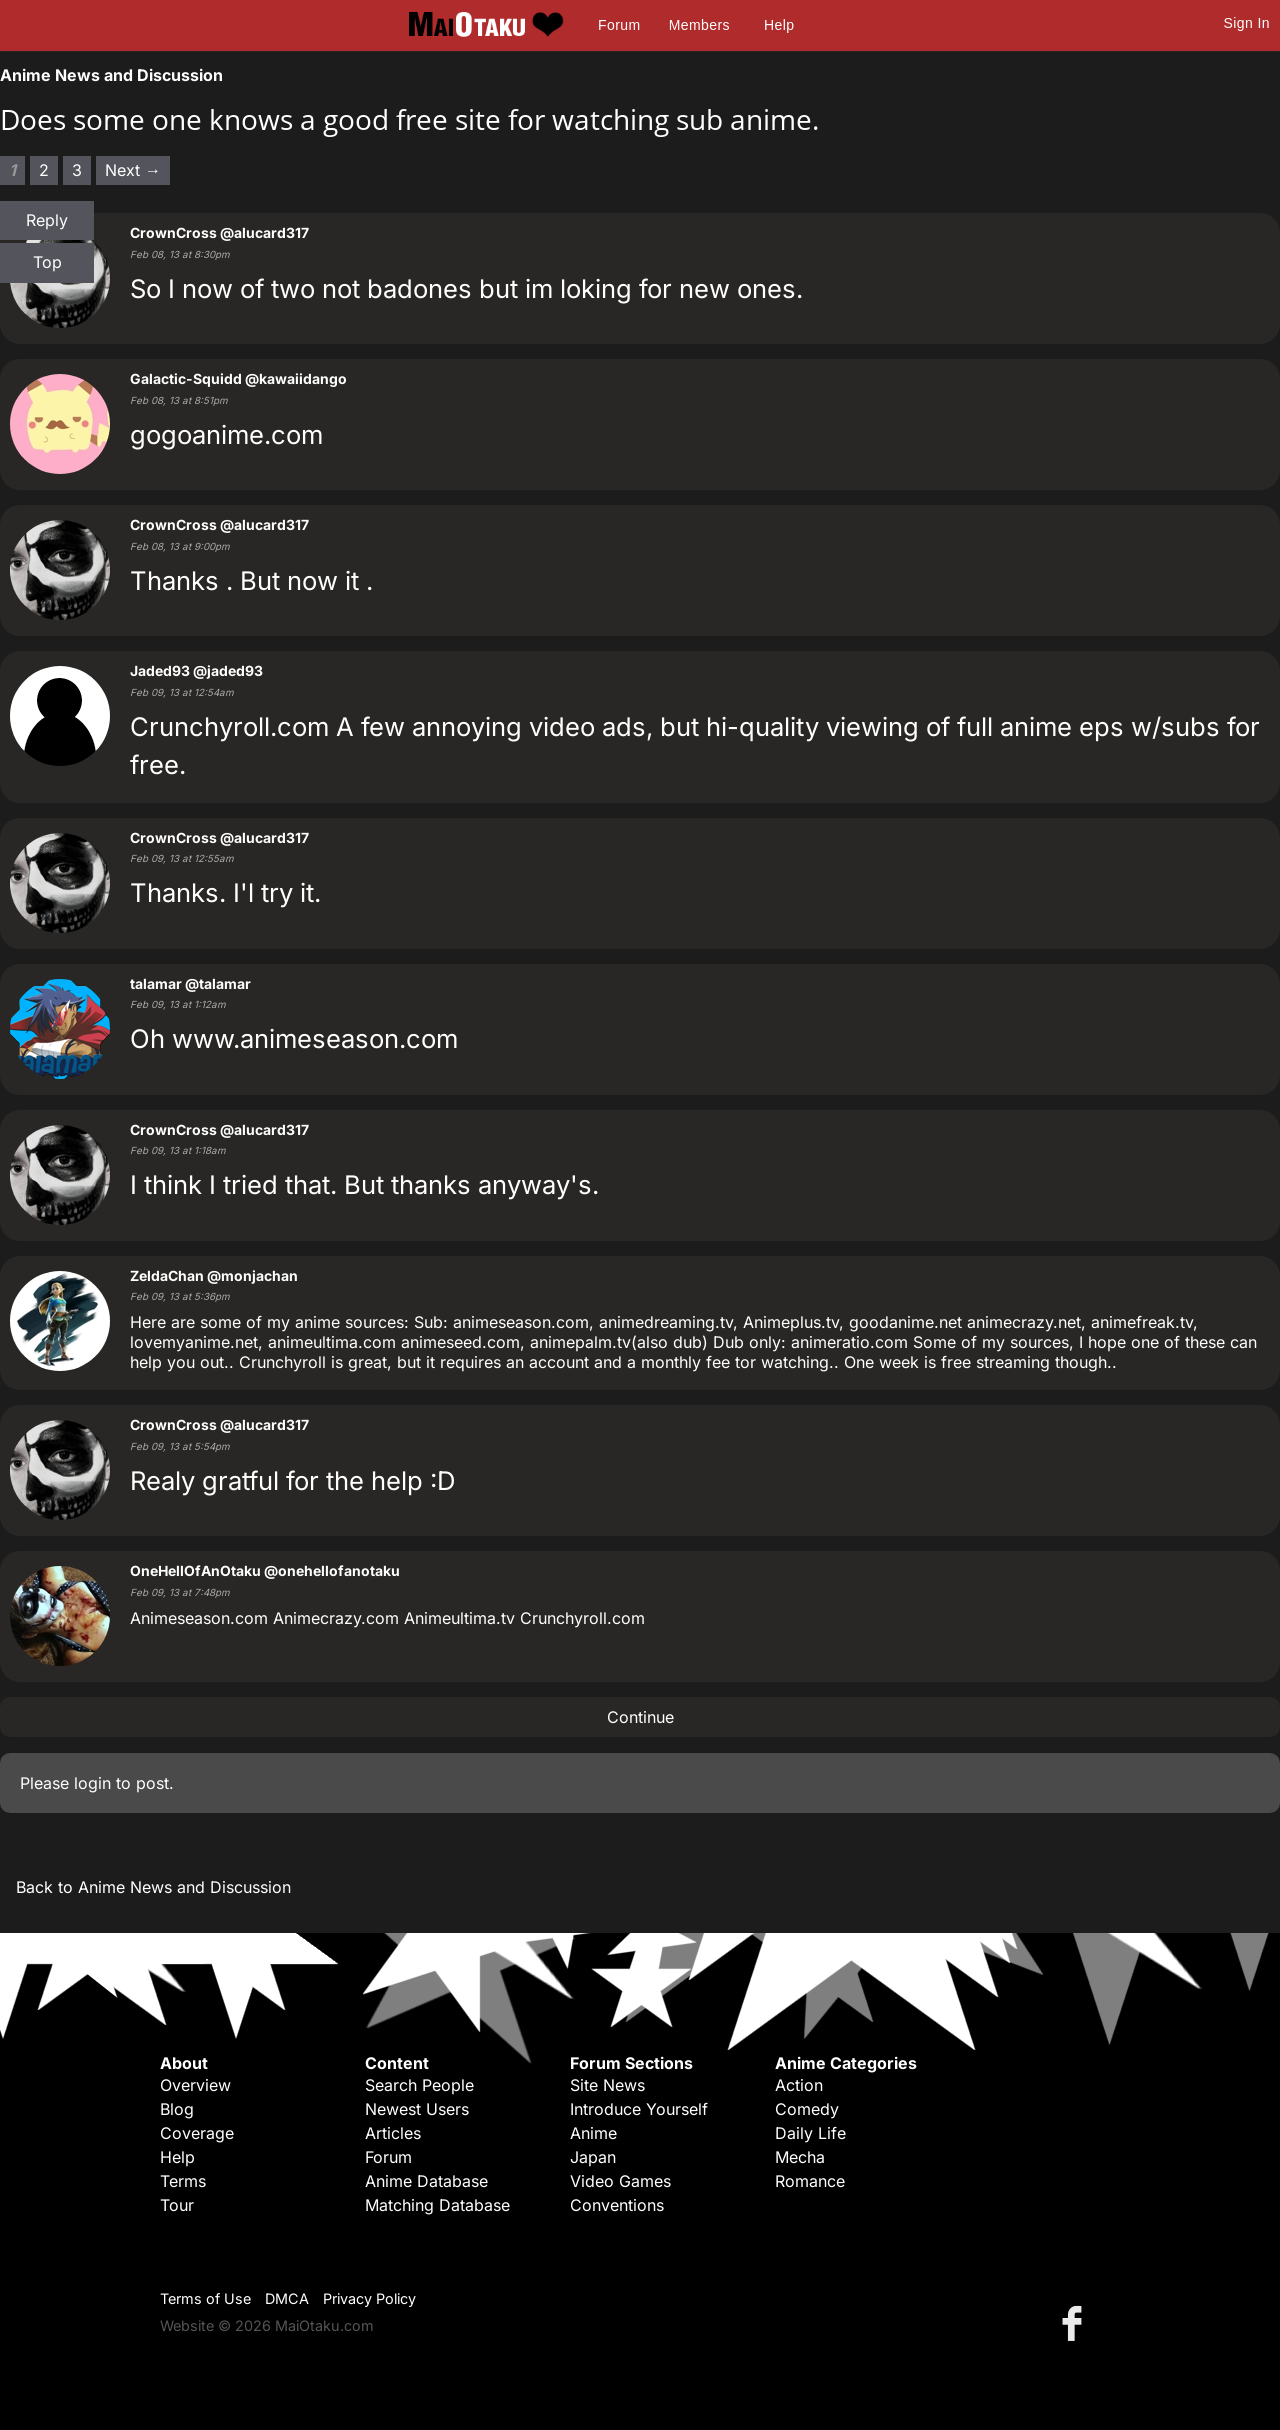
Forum (619, 25)
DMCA (287, 2298)
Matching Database (437, 2205)
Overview (195, 2085)
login (92, 1783)
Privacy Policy (369, 2298)
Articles (393, 2133)
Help (779, 25)
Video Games (620, 2181)
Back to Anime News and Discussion (153, 1887)
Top (47, 262)
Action (799, 2085)
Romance (810, 2181)
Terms (183, 2181)
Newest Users (417, 2109)
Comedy (807, 2109)
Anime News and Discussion (111, 75)
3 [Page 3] (77, 170)
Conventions (617, 2205)
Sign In (1247, 23)
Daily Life (810, 2133)
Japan (593, 2157)
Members (699, 25)
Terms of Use (205, 2298)
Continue (640, 1717)
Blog (177, 2109)
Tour (177, 2205)
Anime (593, 2133)
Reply (47, 220)
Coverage (197, 2133)
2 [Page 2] (44, 170)
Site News (607, 2085)
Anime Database (426, 2181)
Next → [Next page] (133, 170)
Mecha (800, 2157)
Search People (419, 2085)
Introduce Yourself (639, 2109)
